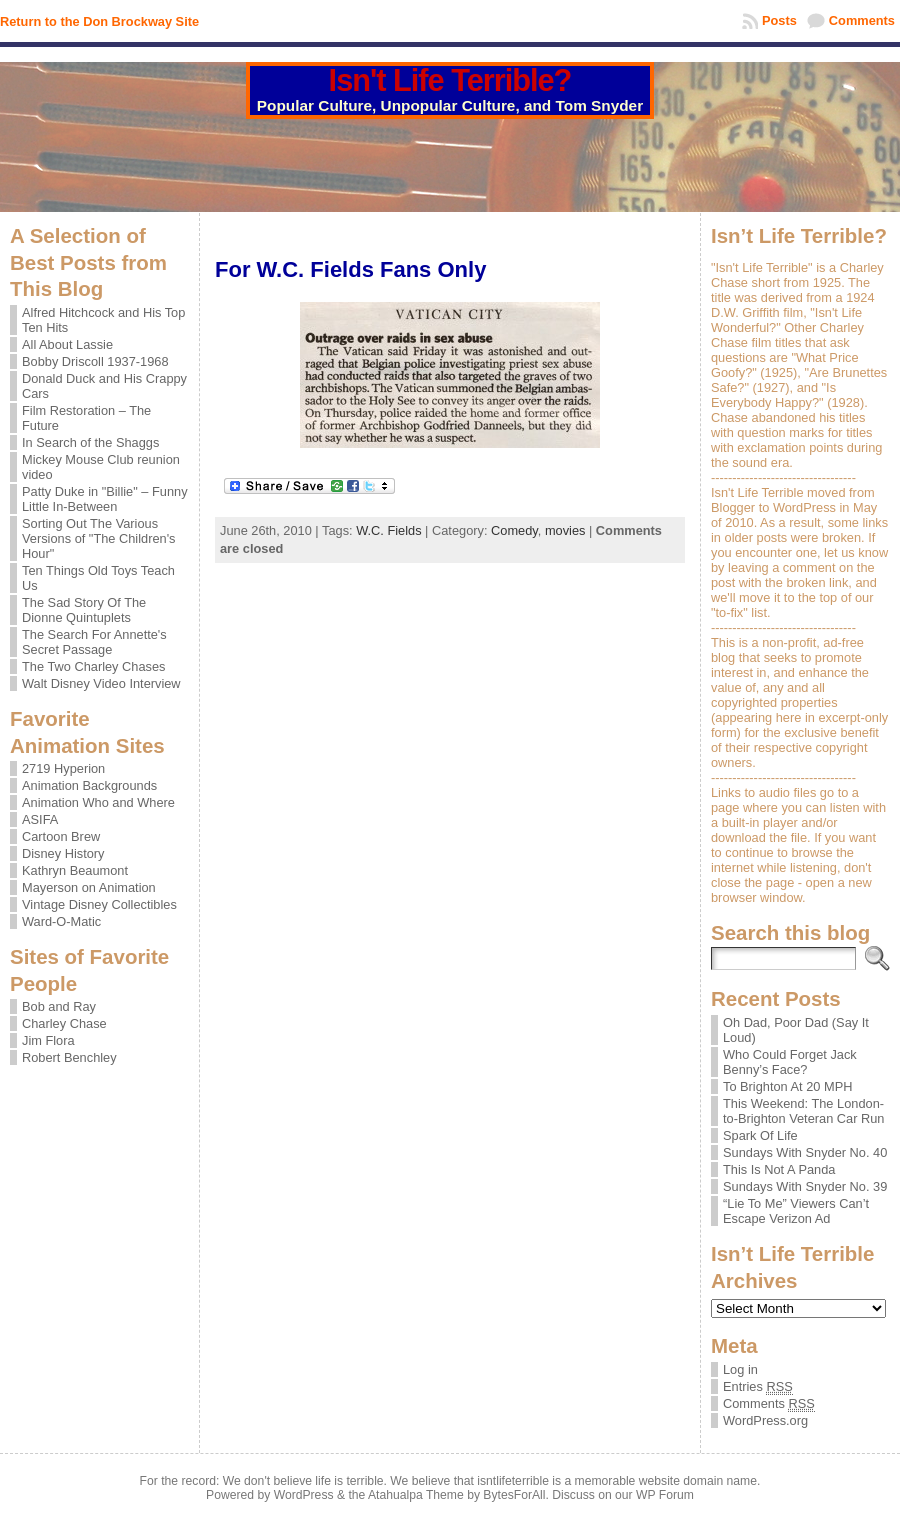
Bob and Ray (59, 1006)
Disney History (63, 853)
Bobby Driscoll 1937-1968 (95, 361)
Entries (758, 1387)
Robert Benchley (69, 1057)
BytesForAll (514, 1495)
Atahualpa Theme (416, 1495)
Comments (862, 20)
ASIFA (40, 819)
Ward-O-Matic (61, 921)
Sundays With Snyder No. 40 (805, 1152)
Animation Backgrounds (89, 785)
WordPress (304, 1495)
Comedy (514, 530)
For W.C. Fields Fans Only (350, 269)
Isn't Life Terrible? (450, 80)
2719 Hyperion (63, 768)
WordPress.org (765, 1420)
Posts (779, 20)
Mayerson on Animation (89, 887)
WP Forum (665, 1495)
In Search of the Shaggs (90, 442)
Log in (740, 1369)
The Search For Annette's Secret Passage (94, 642)
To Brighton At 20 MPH (787, 1086)
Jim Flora (48, 1040)
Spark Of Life (760, 1135)
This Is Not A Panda (779, 1169)
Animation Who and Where (98, 802)
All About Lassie (67, 344)
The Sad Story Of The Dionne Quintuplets (84, 610)
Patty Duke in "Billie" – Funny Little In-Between (105, 499)
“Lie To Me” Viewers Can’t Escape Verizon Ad (796, 1211)
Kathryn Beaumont (75, 870)
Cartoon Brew (61, 836)
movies (565, 530)
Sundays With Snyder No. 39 (805, 1186)
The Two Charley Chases (93, 666)
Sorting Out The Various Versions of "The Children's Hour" (99, 538)
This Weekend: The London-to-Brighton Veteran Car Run (803, 1111)
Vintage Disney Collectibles (99, 904)
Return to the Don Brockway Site (99, 21)
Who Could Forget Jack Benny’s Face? (790, 1062)
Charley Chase (64, 1023)
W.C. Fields (388, 530)
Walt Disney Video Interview (101, 683)
